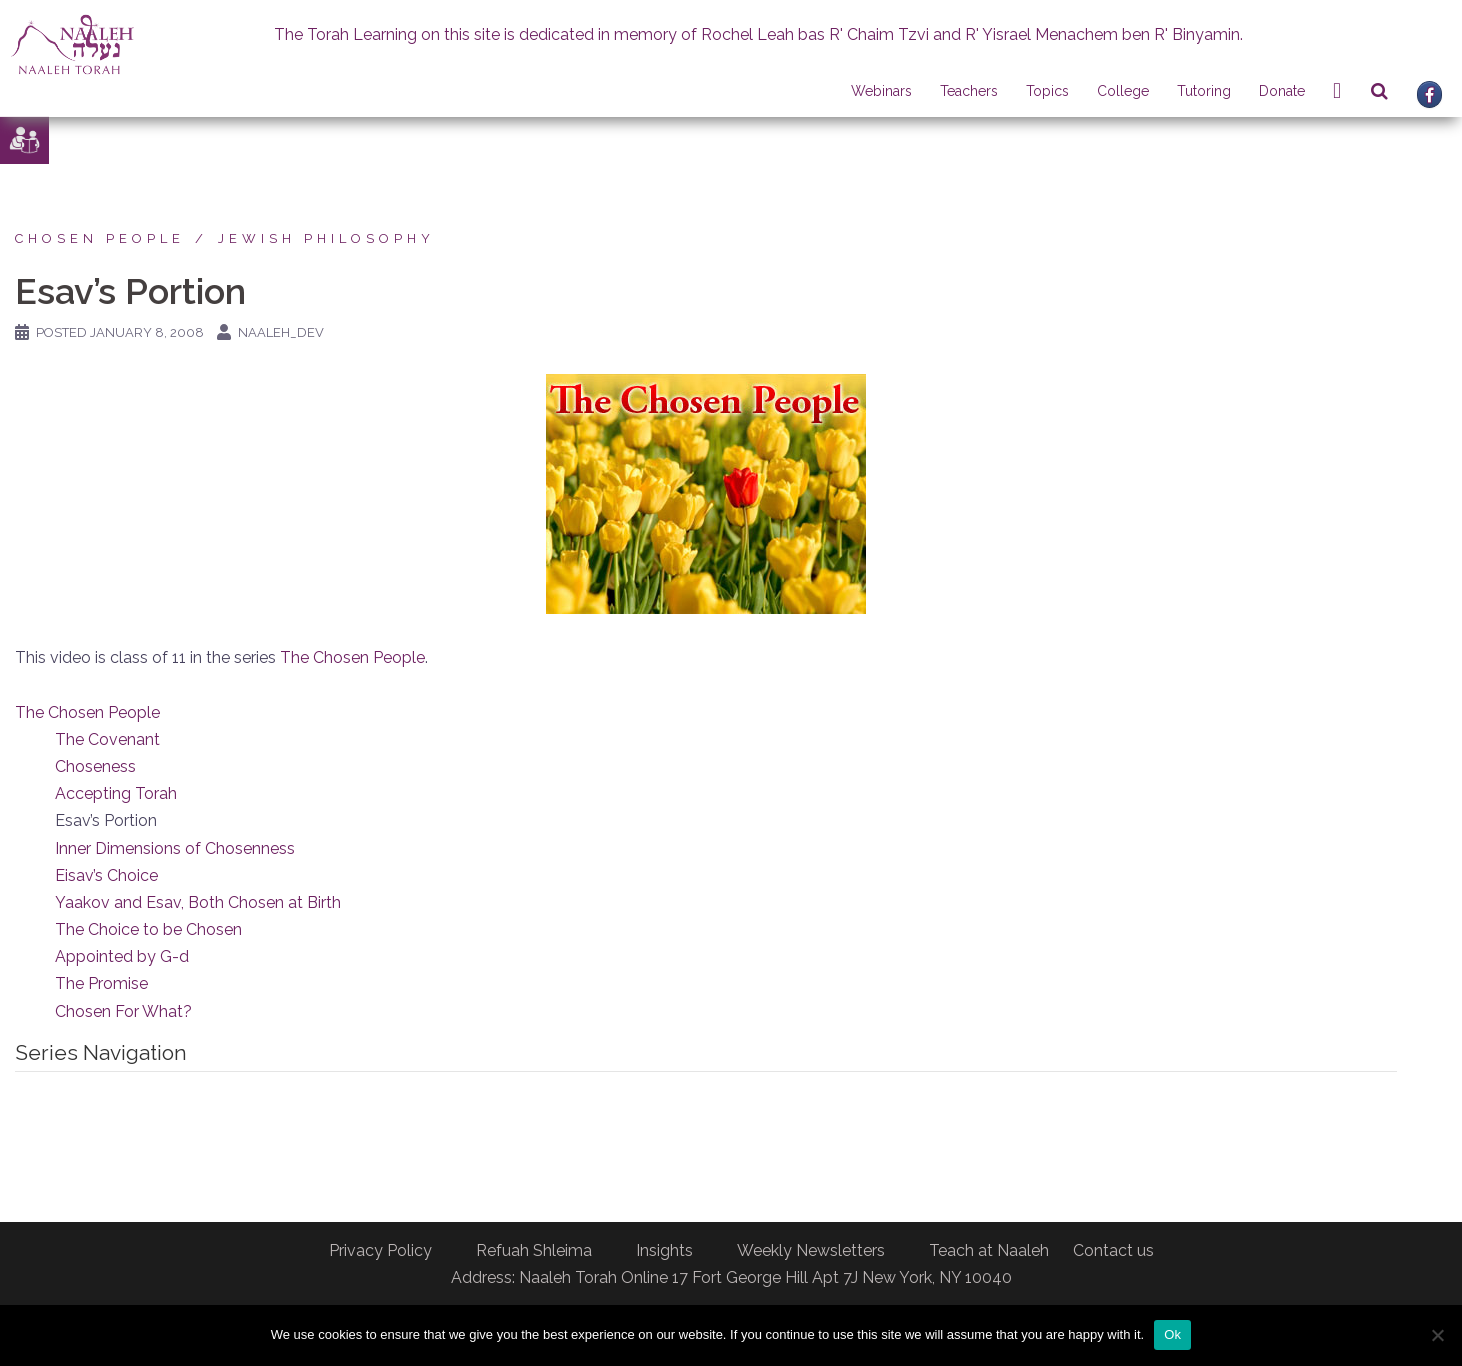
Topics (1047, 91)
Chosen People (100, 238)
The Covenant (107, 739)
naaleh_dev (281, 332)
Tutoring (1204, 91)
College (1123, 91)
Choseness (95, 766)
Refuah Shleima (534, 1250)
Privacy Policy (380, 1250)
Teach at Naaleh (989, 1250)
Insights (664, 1250)
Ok (1172, 1334)
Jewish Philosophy (326, 238)
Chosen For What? (123, 1011)
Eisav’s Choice (106, 875)
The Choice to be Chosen (148, 929)
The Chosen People (352, 657)
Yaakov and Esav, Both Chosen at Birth (198, 902)
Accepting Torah (116, 793)
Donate (1282, 91)
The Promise (101, 983)
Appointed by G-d (122, 956)
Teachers (969, 91)
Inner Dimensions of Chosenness (175, 848)
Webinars (881, 91)
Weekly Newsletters (811, 1250)
